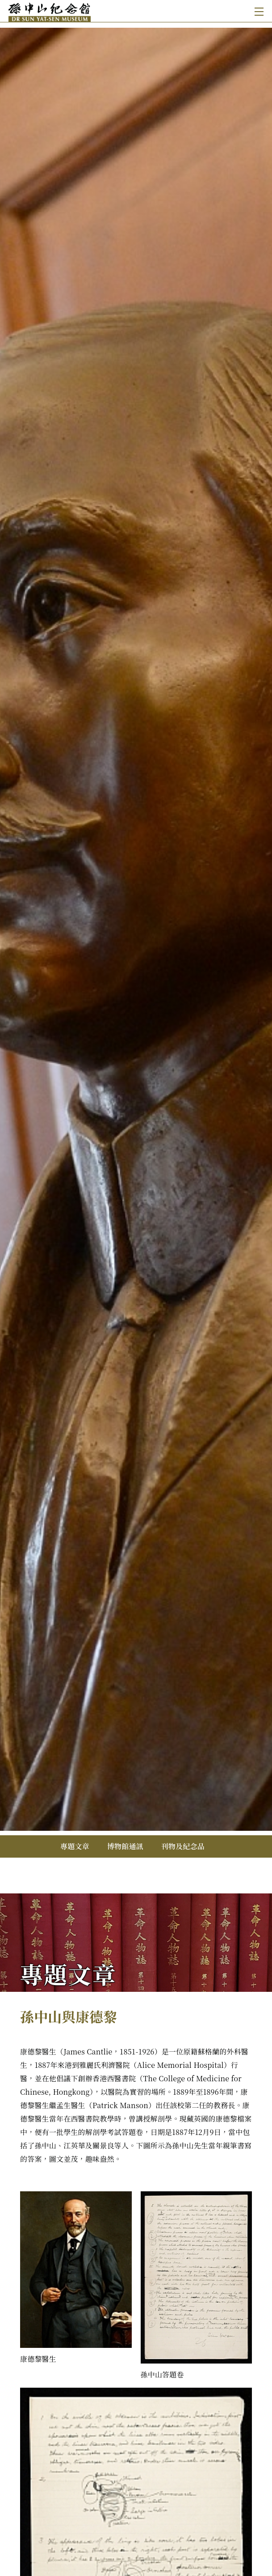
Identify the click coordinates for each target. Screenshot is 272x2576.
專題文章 (74, 1846)
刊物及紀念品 (183, 1846)
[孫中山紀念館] (72, 11)
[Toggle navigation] (257, 11)
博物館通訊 (125, 1846)
